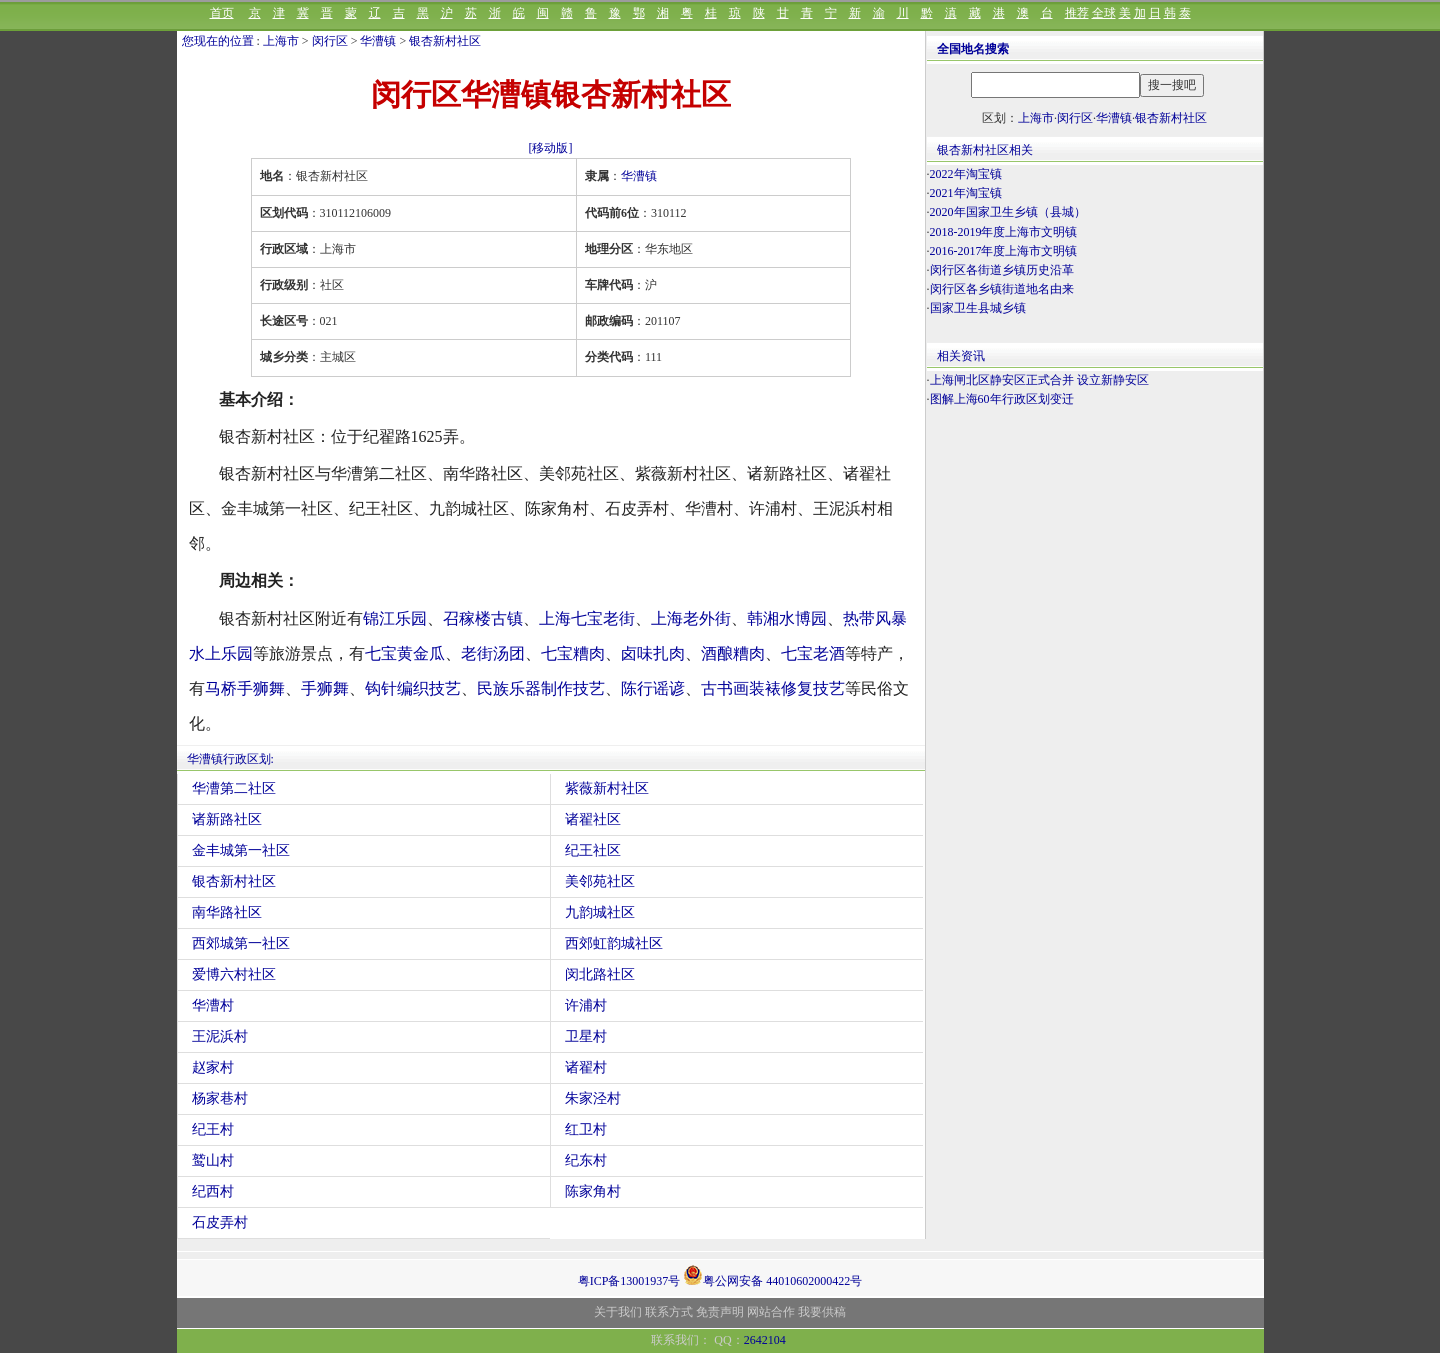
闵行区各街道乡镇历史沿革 (1002, 270)
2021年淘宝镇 (966, 193)
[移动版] (551, 148)
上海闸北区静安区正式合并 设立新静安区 (1039, 380)
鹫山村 (213, 1160)
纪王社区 (593, 850)
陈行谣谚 (653, 688)
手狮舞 (325, 688)
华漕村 (213, 1005)
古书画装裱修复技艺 (773, 688)
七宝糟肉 (573, 653)
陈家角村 (593, 1191)
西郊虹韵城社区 (614, 943)
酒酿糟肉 (733, 653)
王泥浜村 (220, 1036)
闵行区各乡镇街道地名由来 (1002, 289)
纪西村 (213, 1191)
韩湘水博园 (787, 618)
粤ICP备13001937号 (629, 1281)
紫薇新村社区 (607, 788)
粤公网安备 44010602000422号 (772, 1275)
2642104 (765, 1340)
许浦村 (586, 1005)
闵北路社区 (600, 974)
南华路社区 (227, 912)
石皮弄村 (220, 1222)
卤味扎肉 (653, 653)
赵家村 (213, 1067)
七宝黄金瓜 (405, 653)
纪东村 (586, 1160)
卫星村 (586, 1036)
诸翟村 (586, 1067)
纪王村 (213, 1129)
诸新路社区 (227, 819)
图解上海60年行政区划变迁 (1002, 399)
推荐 (1077, 13)
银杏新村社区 (445, 41)
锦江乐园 (395, 618)
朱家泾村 (593, 1098)
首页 (222, 13)
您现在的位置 (218, 41)
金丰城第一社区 (241, 850)
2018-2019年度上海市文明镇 (1004, 232)
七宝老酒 (813, 653)
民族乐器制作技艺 (541, 688)
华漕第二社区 (234, 788)
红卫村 (586, 1129)
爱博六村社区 (234, 974)
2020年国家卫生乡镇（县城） (1008, 212)
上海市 (281, 41)
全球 (1104, 13)
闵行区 (330, 41)
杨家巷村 (220, 1098)
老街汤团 (493, 653)
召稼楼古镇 (483, 618)
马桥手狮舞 (245, 688)
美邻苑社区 (600, 881)
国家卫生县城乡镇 (978, 308)
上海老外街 (691, 618)
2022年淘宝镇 (966, 174)
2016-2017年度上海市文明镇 (1004, 251)
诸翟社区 (593, 819)
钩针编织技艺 (413, 688)
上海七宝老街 (587, 618)
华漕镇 (378, 41)
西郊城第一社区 (241, 943)
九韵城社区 (600, 912)
